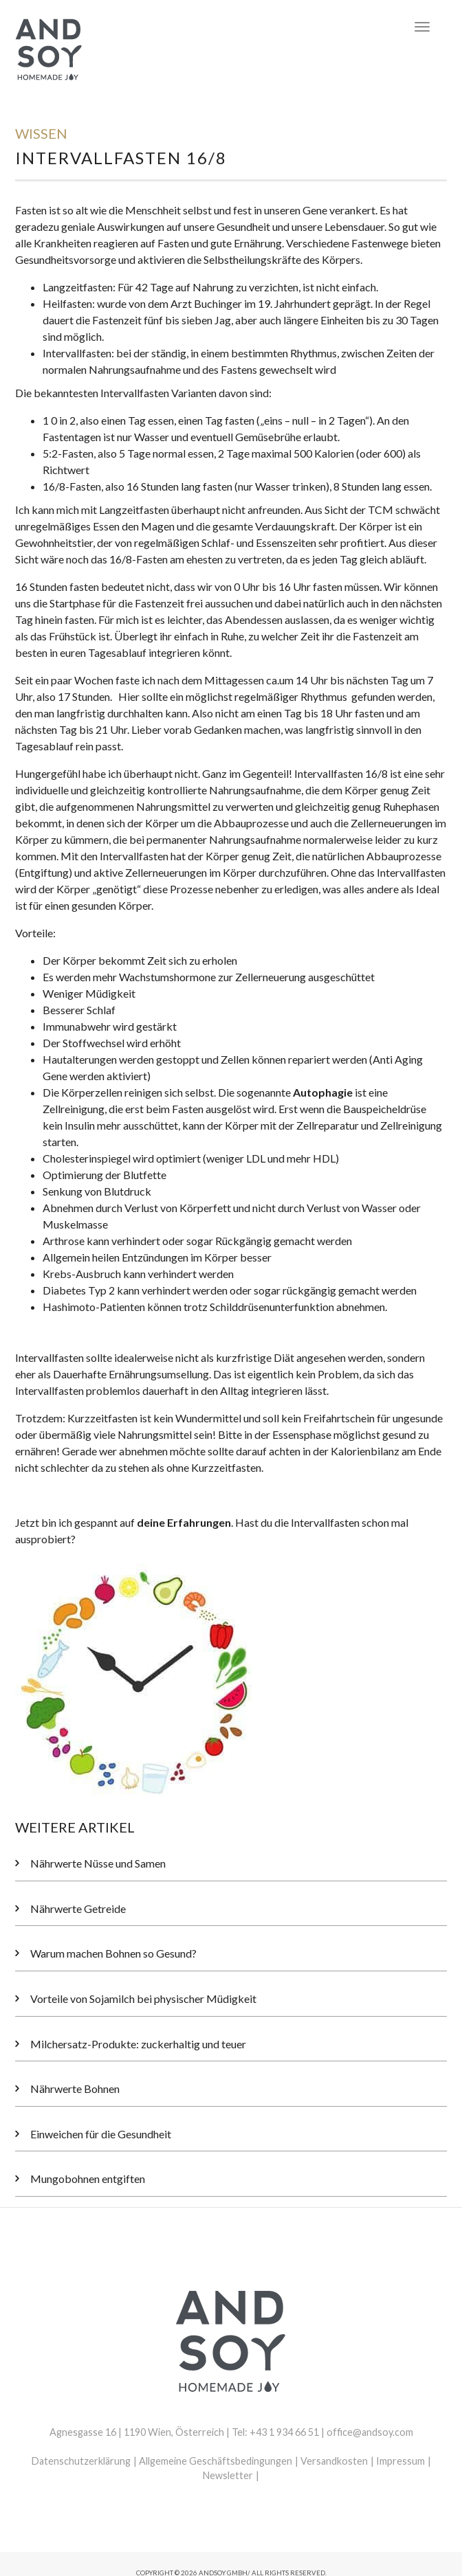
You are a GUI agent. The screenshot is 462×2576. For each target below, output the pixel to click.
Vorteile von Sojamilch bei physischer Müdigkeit (143, 1998)
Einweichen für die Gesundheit (100, 2133)
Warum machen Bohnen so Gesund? (113, 1953)
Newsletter (228, 2475)
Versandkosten (334, 2461)
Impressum (400, 2461)
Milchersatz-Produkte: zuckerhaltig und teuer (138, 2043)
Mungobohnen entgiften (87, 2178)
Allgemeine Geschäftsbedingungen (215, 2461)
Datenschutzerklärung (81, 2461)
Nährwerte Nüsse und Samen (98, 1863)
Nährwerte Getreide (78, 1908)
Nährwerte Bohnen (75, 2088)
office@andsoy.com (370, 2432)
